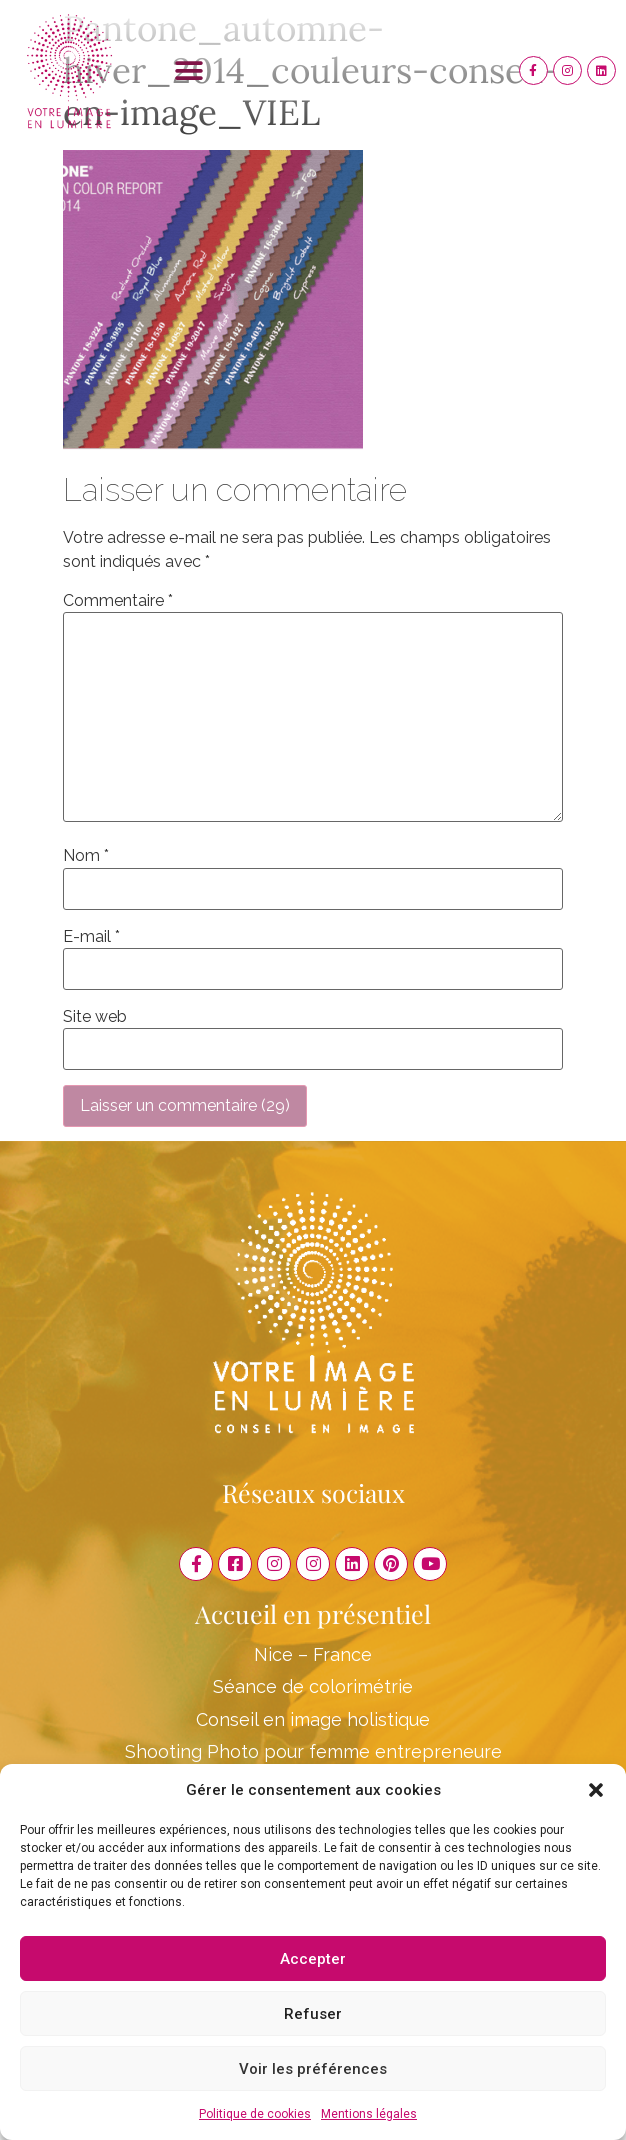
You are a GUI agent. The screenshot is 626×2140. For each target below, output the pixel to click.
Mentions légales (369, 2114)
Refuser (313, 2014)
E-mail (91, 937)
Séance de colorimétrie (313, 1686)
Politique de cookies (255, 2114)
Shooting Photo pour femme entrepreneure (313, 1751)
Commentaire (118, 601)
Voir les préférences (313, 2069)
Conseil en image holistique (313, 1719)
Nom (86, 856)
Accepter (313, 1959)
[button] (596, 1790)
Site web (95, 1017)
